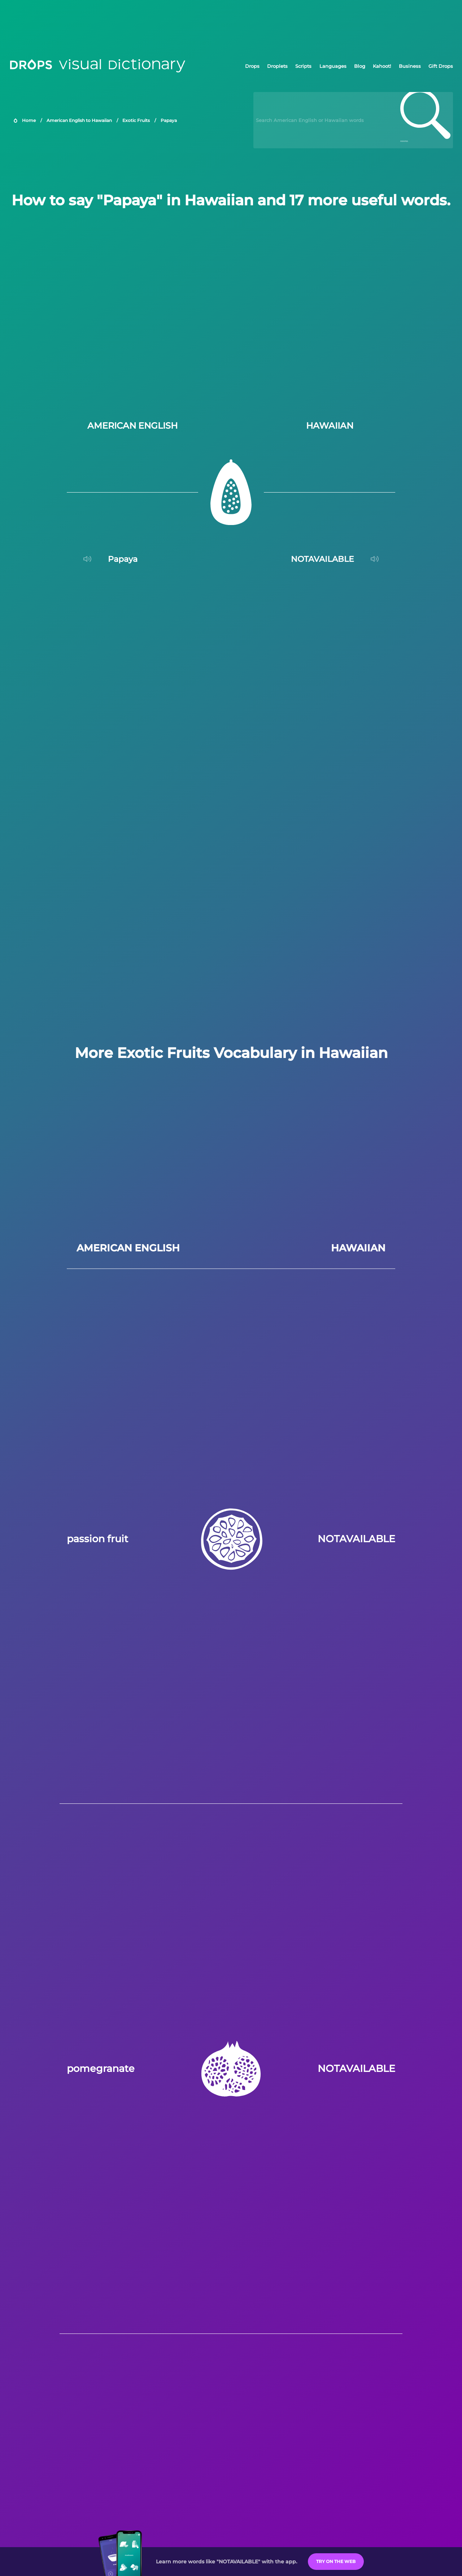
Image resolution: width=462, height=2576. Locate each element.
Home (29, 120)
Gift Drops (440, 66)
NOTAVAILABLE (356, 1539)
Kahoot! (382, 66)
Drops (252, 66)
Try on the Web (336, 2561)
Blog (359, 66)
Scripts (303, 66)
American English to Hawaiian (79, 120)
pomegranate (101, 2068)
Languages (332, 66)
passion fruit (97, 1539)
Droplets (277, 66)
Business (410, 66)
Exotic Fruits (136, 120)
